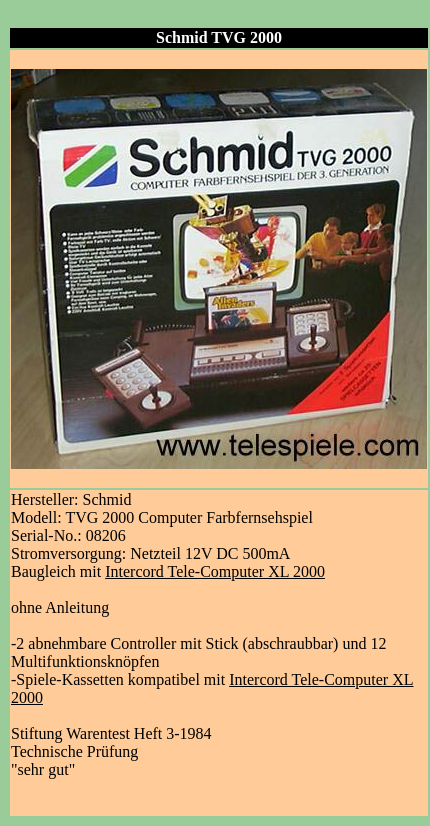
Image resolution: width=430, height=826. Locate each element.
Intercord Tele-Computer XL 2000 (215, 571)
